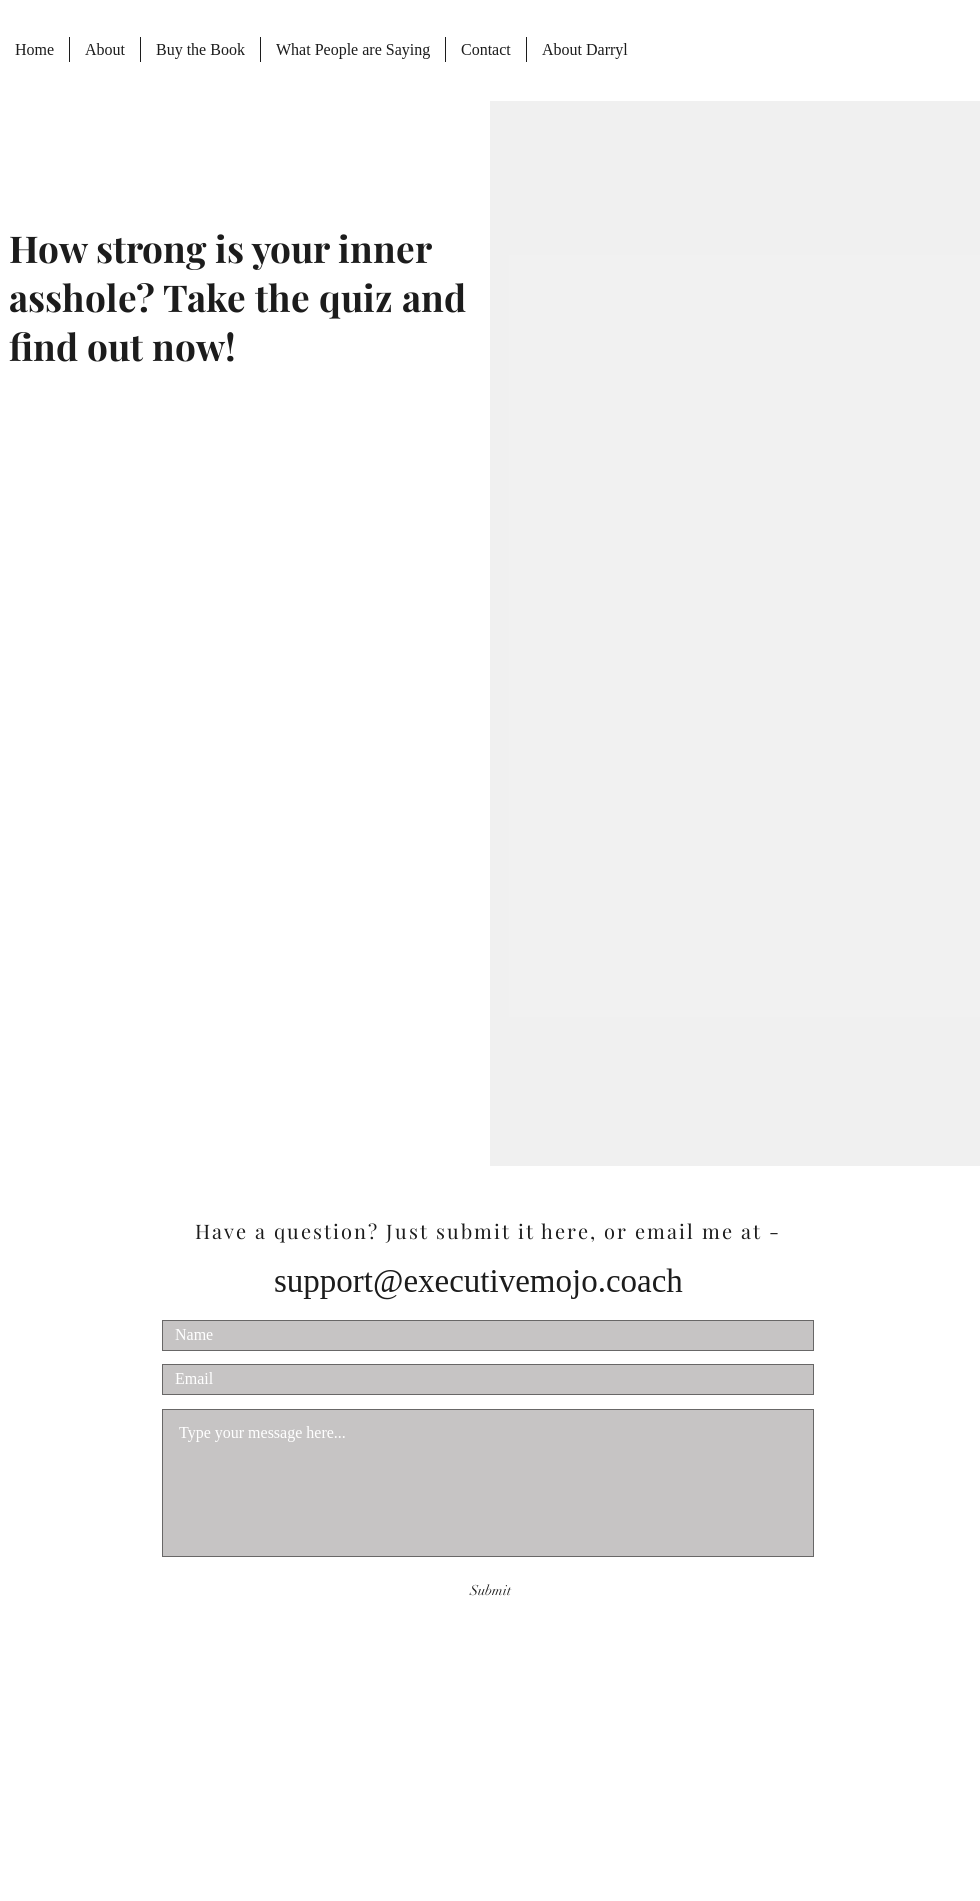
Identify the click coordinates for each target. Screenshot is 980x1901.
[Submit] (490, 1591)
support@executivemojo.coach (478, 1281)
